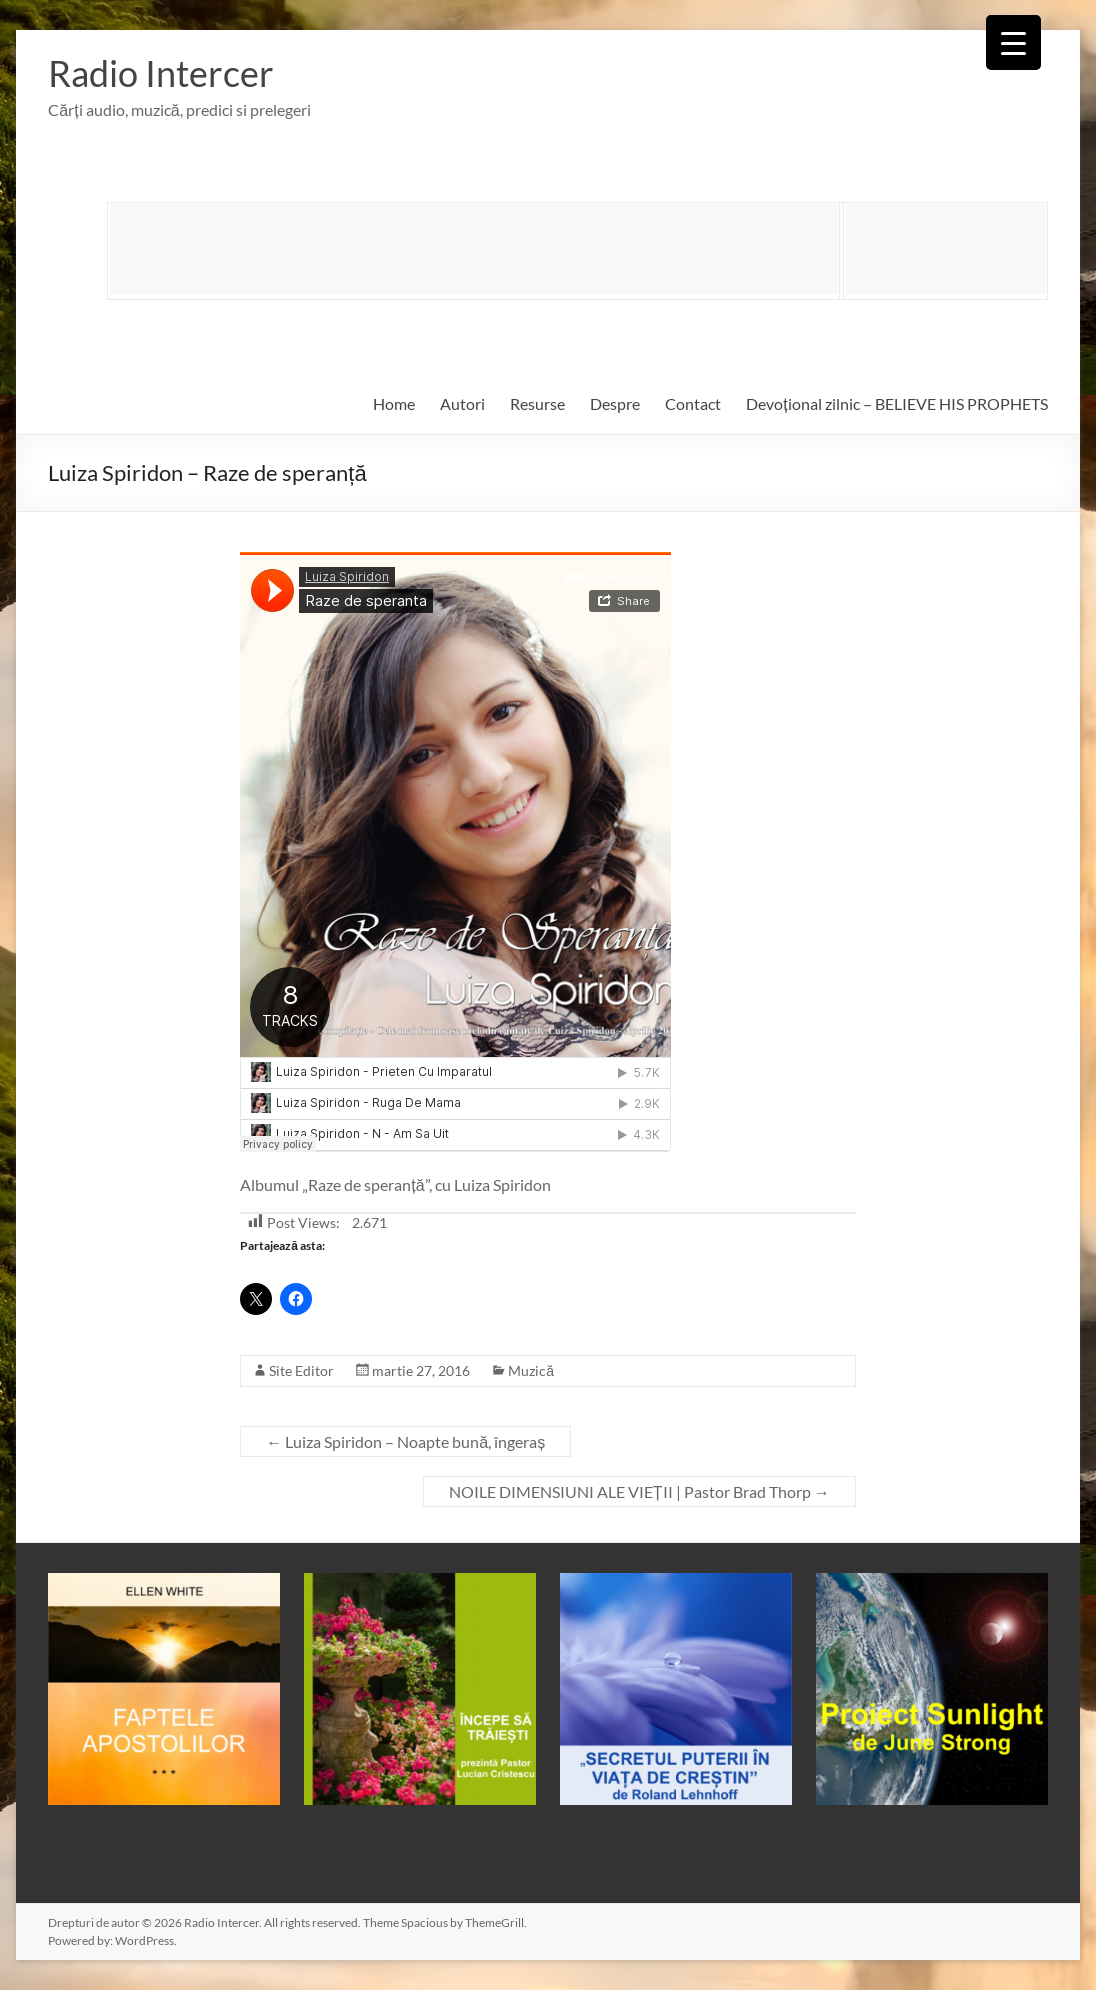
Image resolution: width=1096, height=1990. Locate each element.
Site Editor (301, 1370)
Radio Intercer (161, 73)
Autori (462, 403)
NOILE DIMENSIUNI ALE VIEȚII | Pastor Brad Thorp (639, 1491)
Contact (693, 403)
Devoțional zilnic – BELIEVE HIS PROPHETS (896, 403)
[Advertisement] (474, 249)
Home (394, 403)
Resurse (537, 403)
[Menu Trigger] (1013, 42)
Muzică (531, 1370)
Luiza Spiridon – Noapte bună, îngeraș (405, 1441)
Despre (615, 403)
